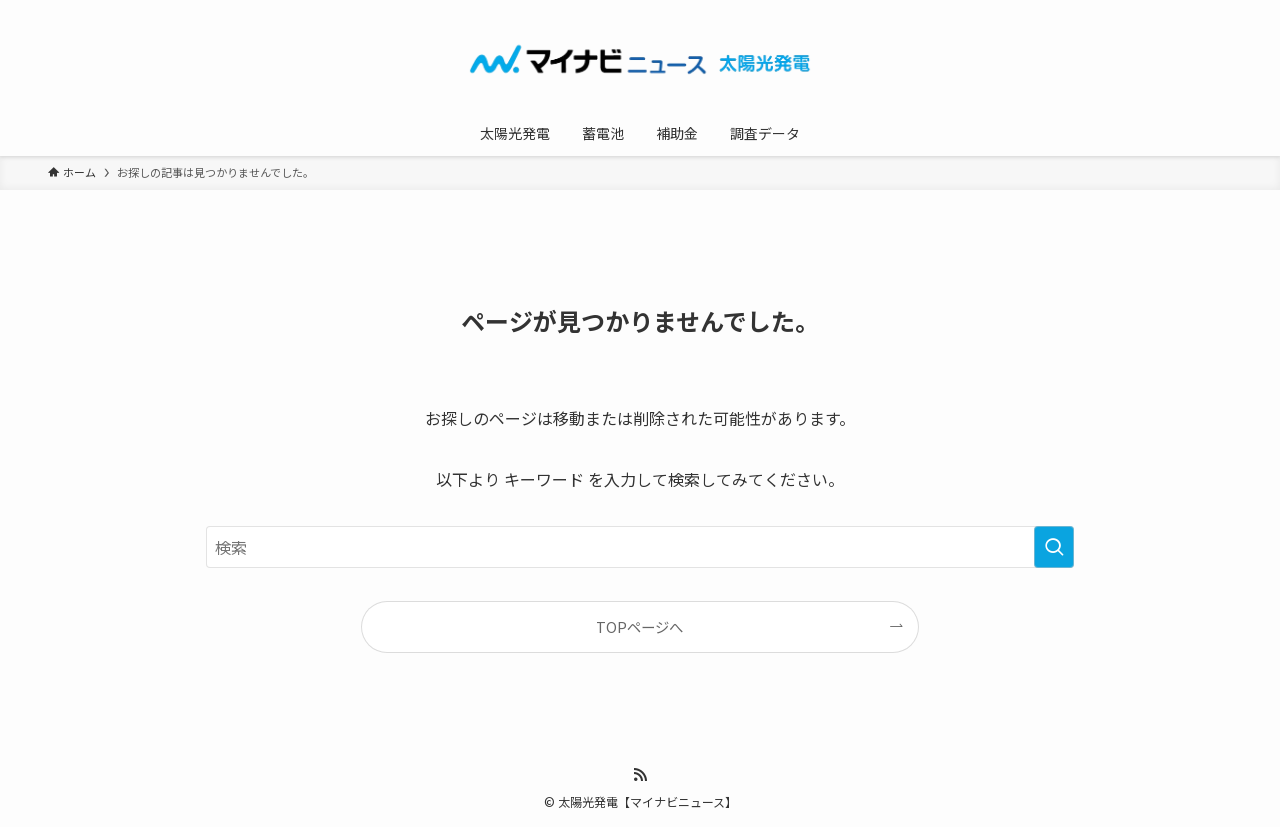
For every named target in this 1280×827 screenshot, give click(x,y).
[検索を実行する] (1054, 547)
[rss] (640, 775)
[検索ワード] (640, 547)
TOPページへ (639, 626)
